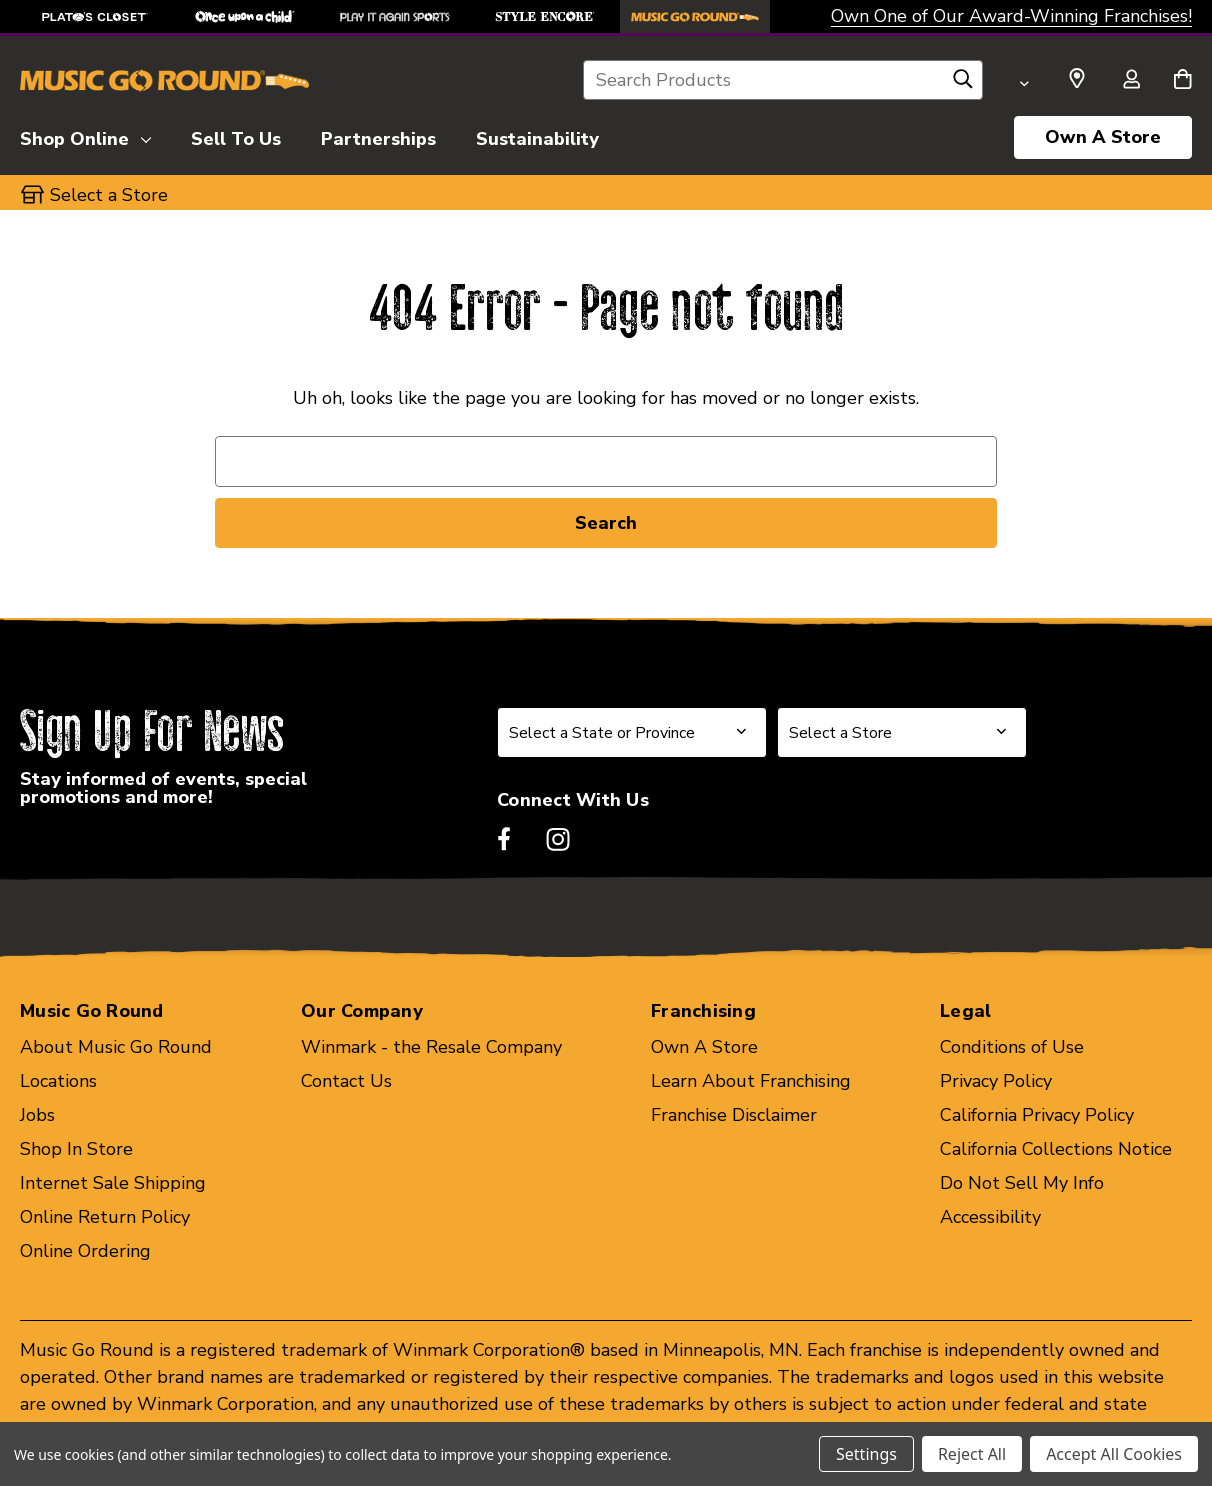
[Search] (963, 84)
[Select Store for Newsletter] (902, 732)
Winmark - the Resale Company (431, 1047)
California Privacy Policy (1037, 1115)
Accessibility (990, 1217)
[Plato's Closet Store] (95, 16)
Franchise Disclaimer (734, 1115)
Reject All (972, 1454)
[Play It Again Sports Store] (395, 16)
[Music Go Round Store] (695, 16)
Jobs (37, 1115)
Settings (866, 1454)
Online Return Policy (105, 1217)
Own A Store (1103, 137)
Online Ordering (85, 1251)
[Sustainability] (537, 136)
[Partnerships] (378, 136)
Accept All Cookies (1114, 1454)
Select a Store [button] (109, 195)
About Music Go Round (116, 1047)
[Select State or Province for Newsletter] (632, 732)
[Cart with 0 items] (1182, 81)
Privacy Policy (996, 1081)
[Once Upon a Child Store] (245, 16)
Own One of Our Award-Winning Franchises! (1011, 16)
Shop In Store (76, 1149)
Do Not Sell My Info (1022, 1183)
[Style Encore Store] (545, 16)
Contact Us (346, 1081)
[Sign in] (1131, 81)
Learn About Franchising (751, 1081)
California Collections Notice (1056, 1149)
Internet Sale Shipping (113, 1183)
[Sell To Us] (236, 136)
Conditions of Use (1012, 1047)
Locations (58, 1081)
